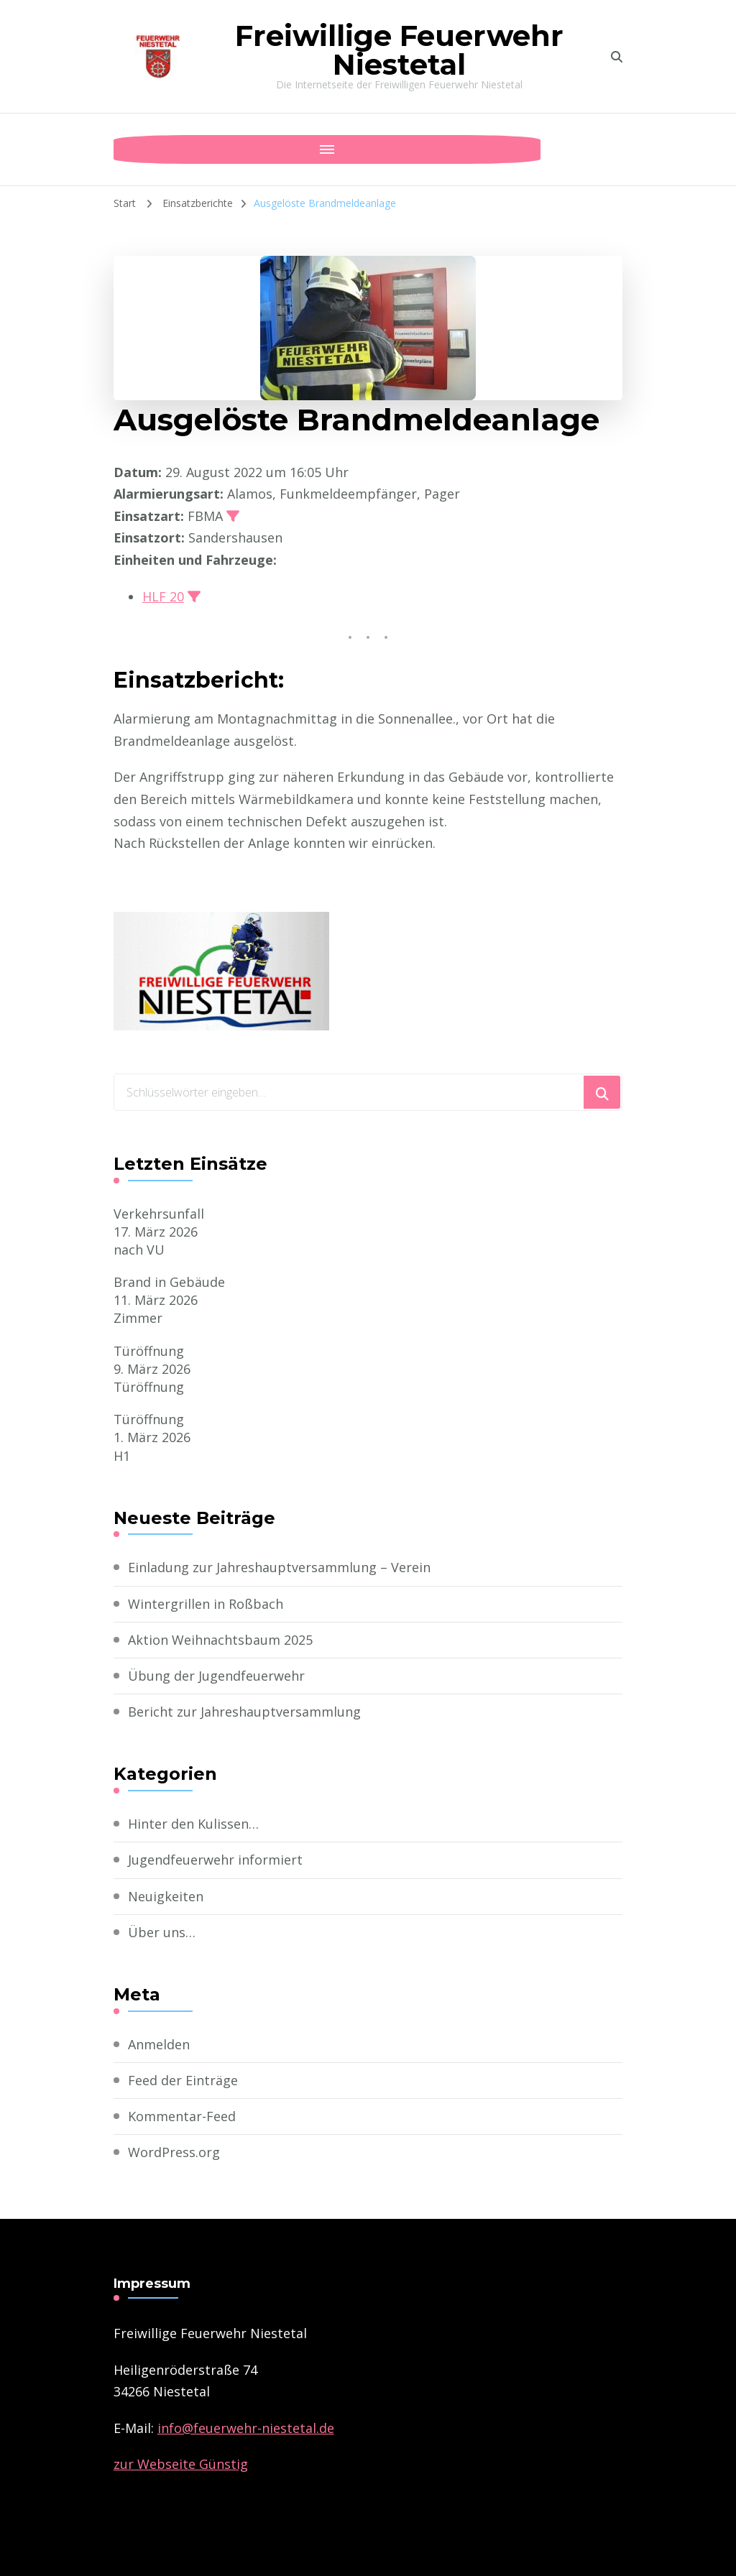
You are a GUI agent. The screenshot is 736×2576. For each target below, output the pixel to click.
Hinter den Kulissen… (193, 1823)
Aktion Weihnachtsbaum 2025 (220, 1639)
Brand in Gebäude (169, 1282)
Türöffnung (149, 1350)
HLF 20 (163, 596)
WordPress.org (174, 2152)
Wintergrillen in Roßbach (205, 1603)
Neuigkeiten (165, 1896)
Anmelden (159, 2044)
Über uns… (162, 1932)
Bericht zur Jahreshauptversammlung (244, 1711)
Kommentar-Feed (182, 2116)
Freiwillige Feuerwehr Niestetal (399, 50)
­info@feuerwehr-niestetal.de (245, 2428)
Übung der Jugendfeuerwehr (216, 1675)
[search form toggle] (616, 57)
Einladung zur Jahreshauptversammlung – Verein (279, 1567)
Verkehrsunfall (159, 1213)
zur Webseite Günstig (181, 2464)
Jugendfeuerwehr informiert (215, 1859)
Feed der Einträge (183, 2080)
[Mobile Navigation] (128, 149)
